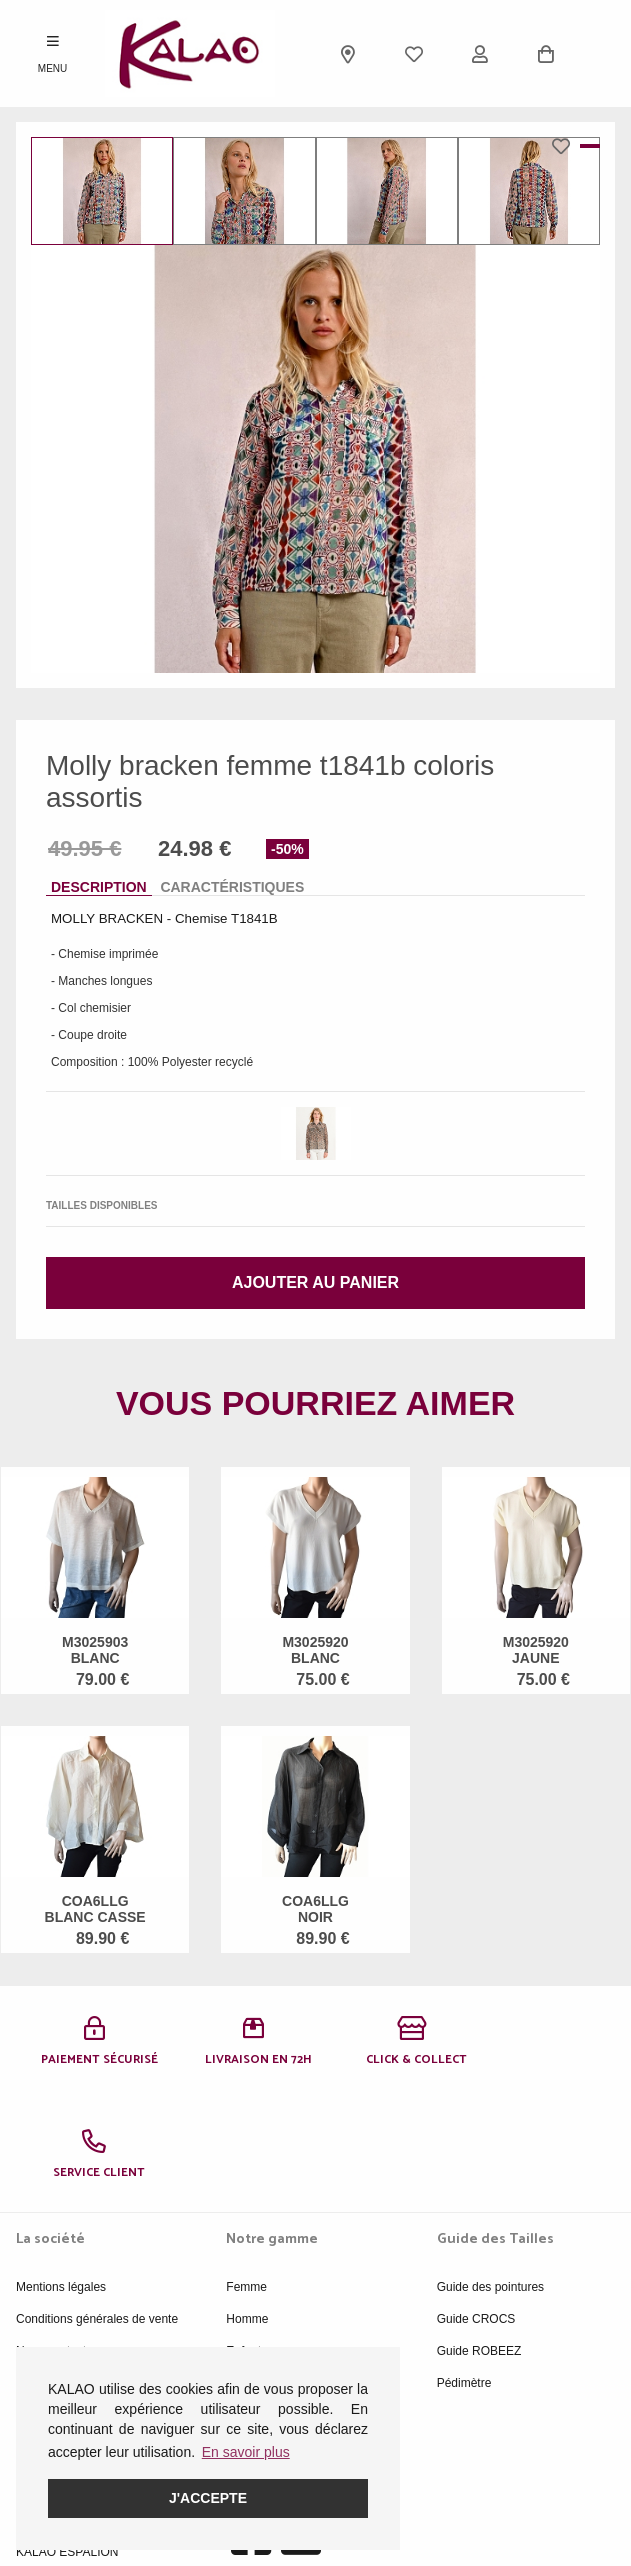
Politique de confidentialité (85, 2302)
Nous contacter (56, 2238)
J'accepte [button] (208, 2498)
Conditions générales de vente (97, 2206)
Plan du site (47, 2270)
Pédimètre (464, 2270)
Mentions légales (61, 2174)
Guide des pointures (490, 2174)
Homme (247, 2206)
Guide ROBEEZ (479, 2238)
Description (99, 887)
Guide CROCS (476, 2206)
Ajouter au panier (315, 1282)
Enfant (243, 2238)
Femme (246, 2174)
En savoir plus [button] (246, 2452)
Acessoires (255, 2270)
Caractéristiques (232, 887)
